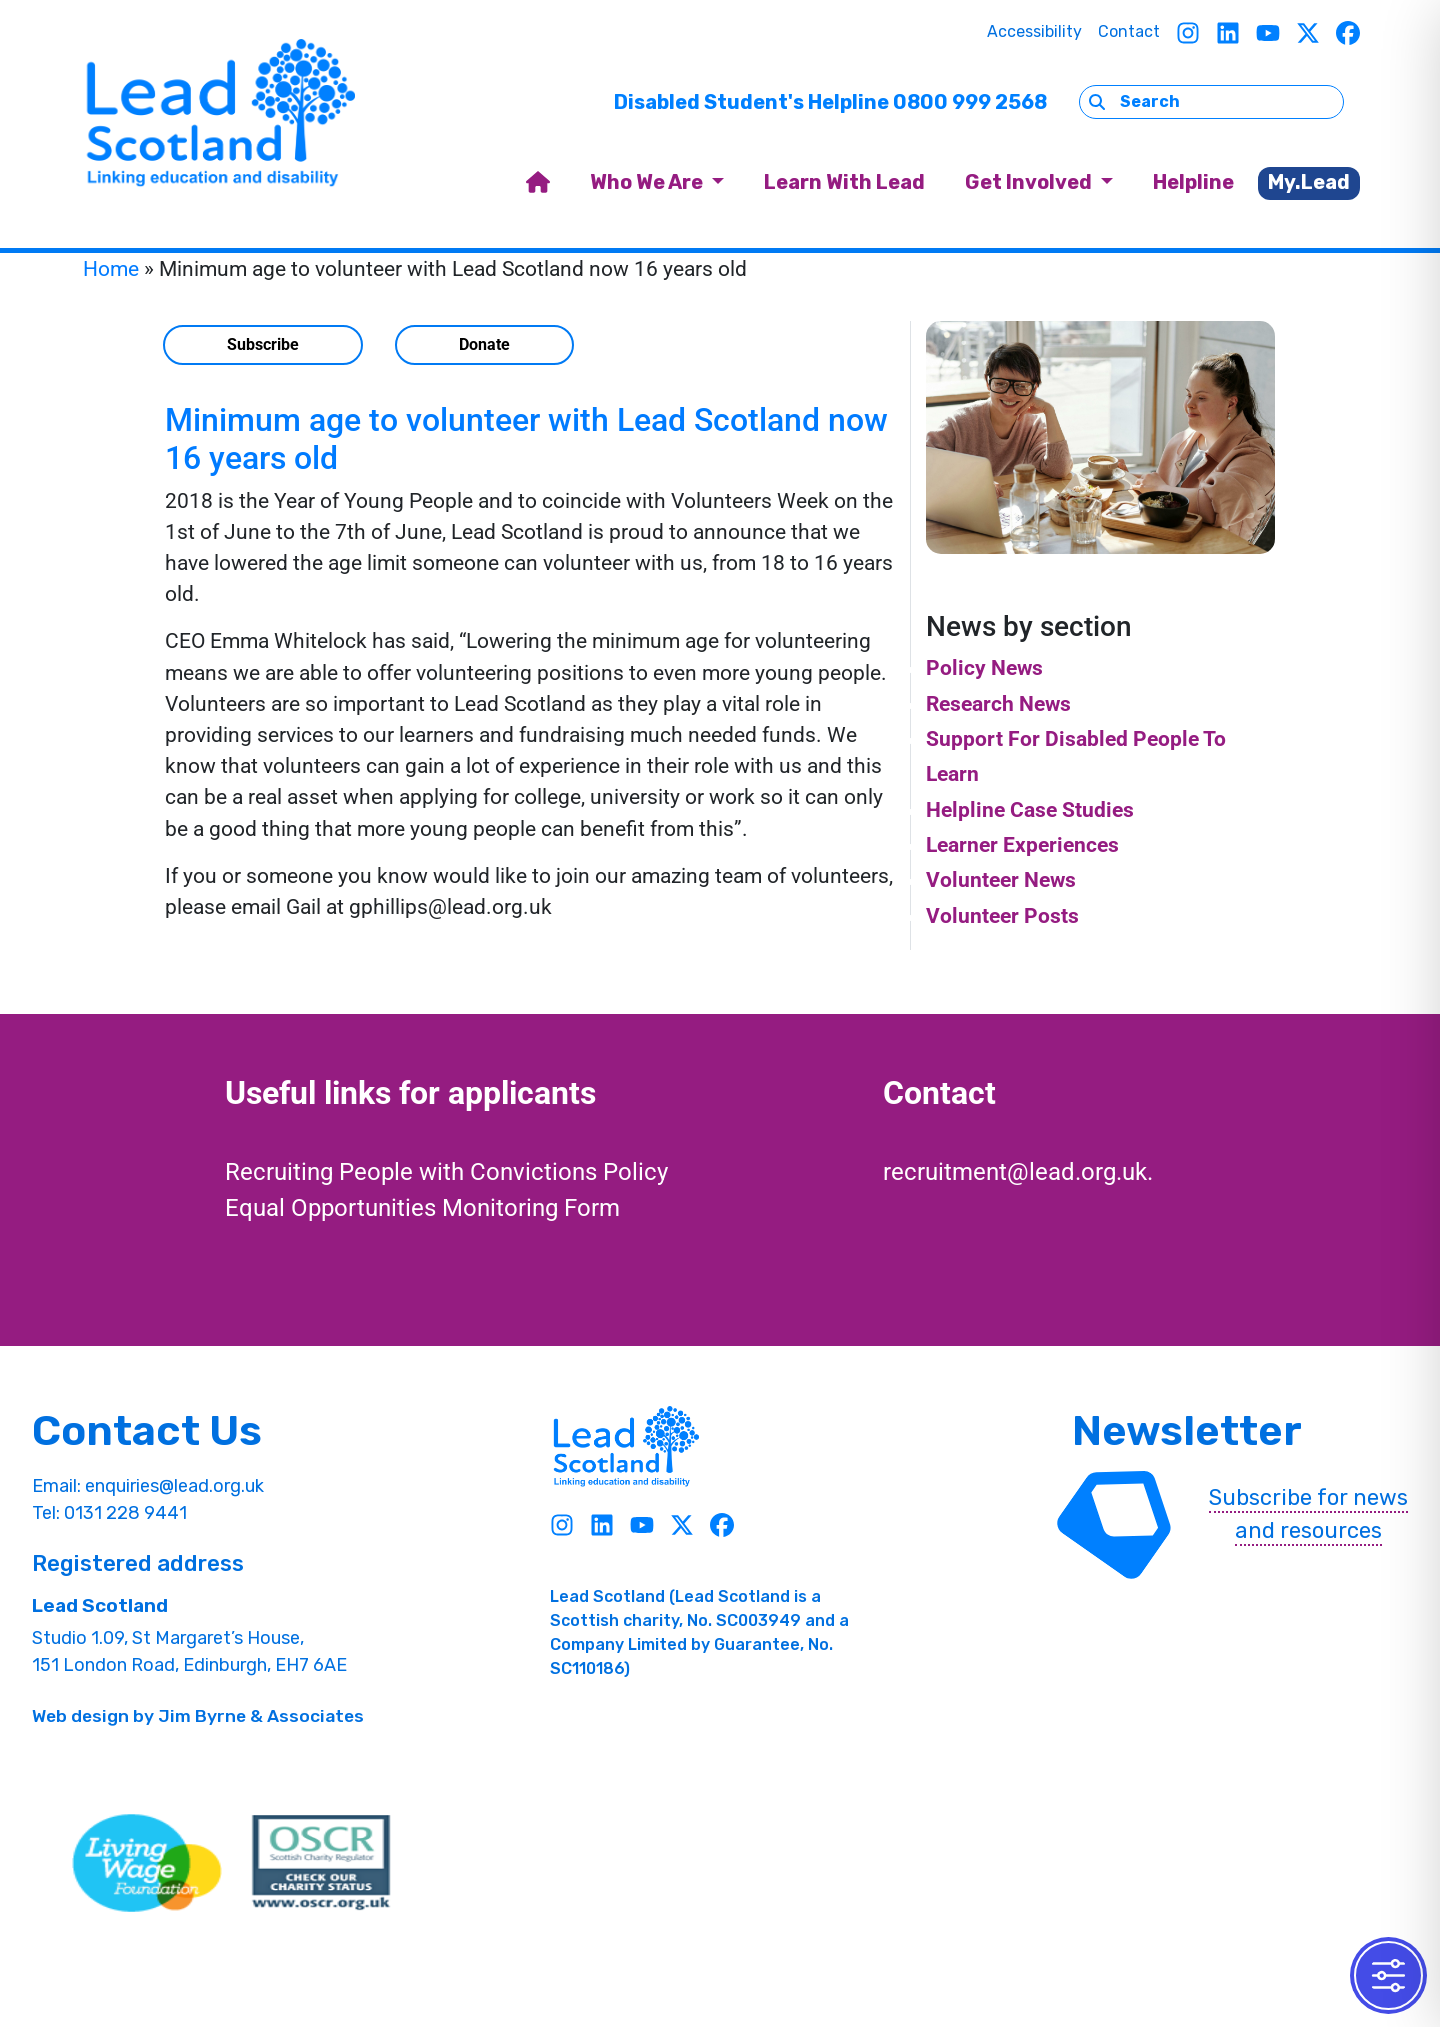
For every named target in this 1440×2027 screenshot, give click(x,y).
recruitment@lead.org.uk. (1018, 1172)
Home (111, 269)
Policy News (984, 668)
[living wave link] (147, 1863)
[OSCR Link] (321, 1863)
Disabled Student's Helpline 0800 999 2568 (830, 102)
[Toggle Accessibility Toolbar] (1388, 1975)
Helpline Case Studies (1030, 810)
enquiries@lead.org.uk (174, 1486)
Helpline (1193, 182)
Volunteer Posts (1002, 916)
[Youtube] (1268, 32)
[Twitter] (1308, 32)
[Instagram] (1188, 32)
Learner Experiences (1022, 845)
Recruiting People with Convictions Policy (446, 1172)
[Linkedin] (1228, 32)
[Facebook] (1348, 32)
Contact (1129, 31)
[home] (538, 183)
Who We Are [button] (648, 182)
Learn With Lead (844, 182)
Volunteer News (1001, 880)
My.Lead (1309, 182)
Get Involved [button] (1030, 182)
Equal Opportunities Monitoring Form (422, 1208)
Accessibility (1034, 31)
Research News (998, 704)
